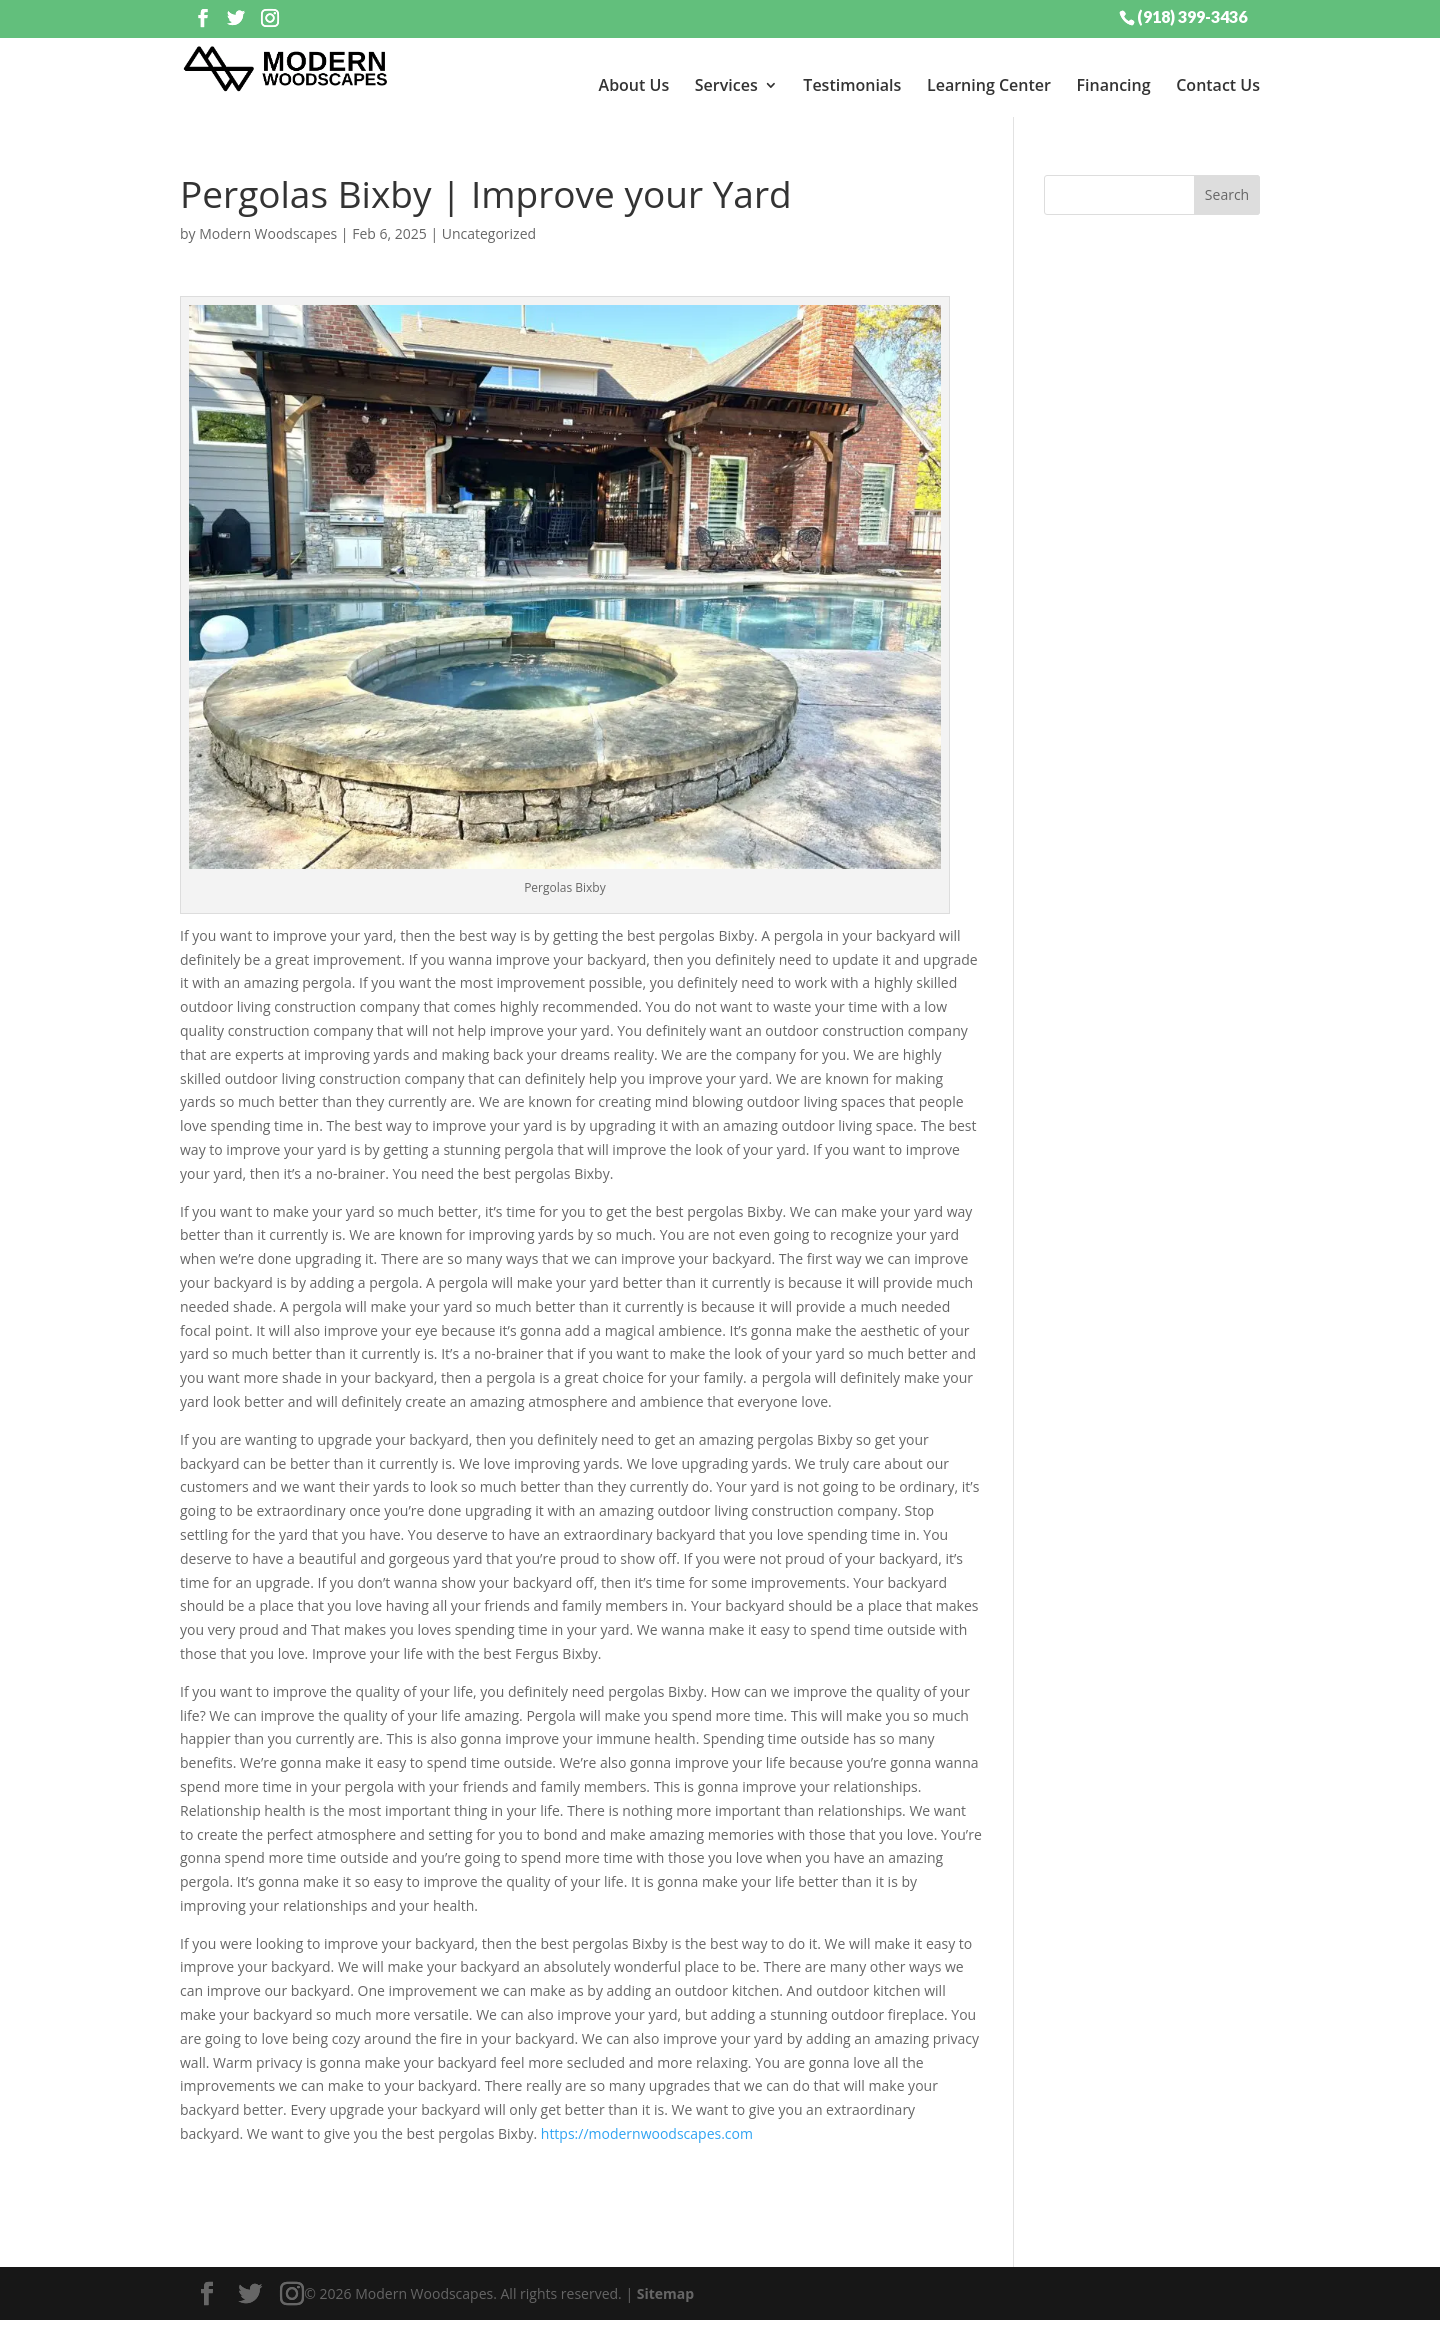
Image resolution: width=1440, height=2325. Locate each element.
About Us (634, 85)
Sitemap (665, 2297)
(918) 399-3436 (1192, 16)
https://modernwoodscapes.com (649, 2138)
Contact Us (1218, 85)
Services (726, 85)
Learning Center (989, 85)
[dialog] (1290, 2260)
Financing (1114, 85)
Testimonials (852, 85)
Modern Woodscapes (268, 237)
